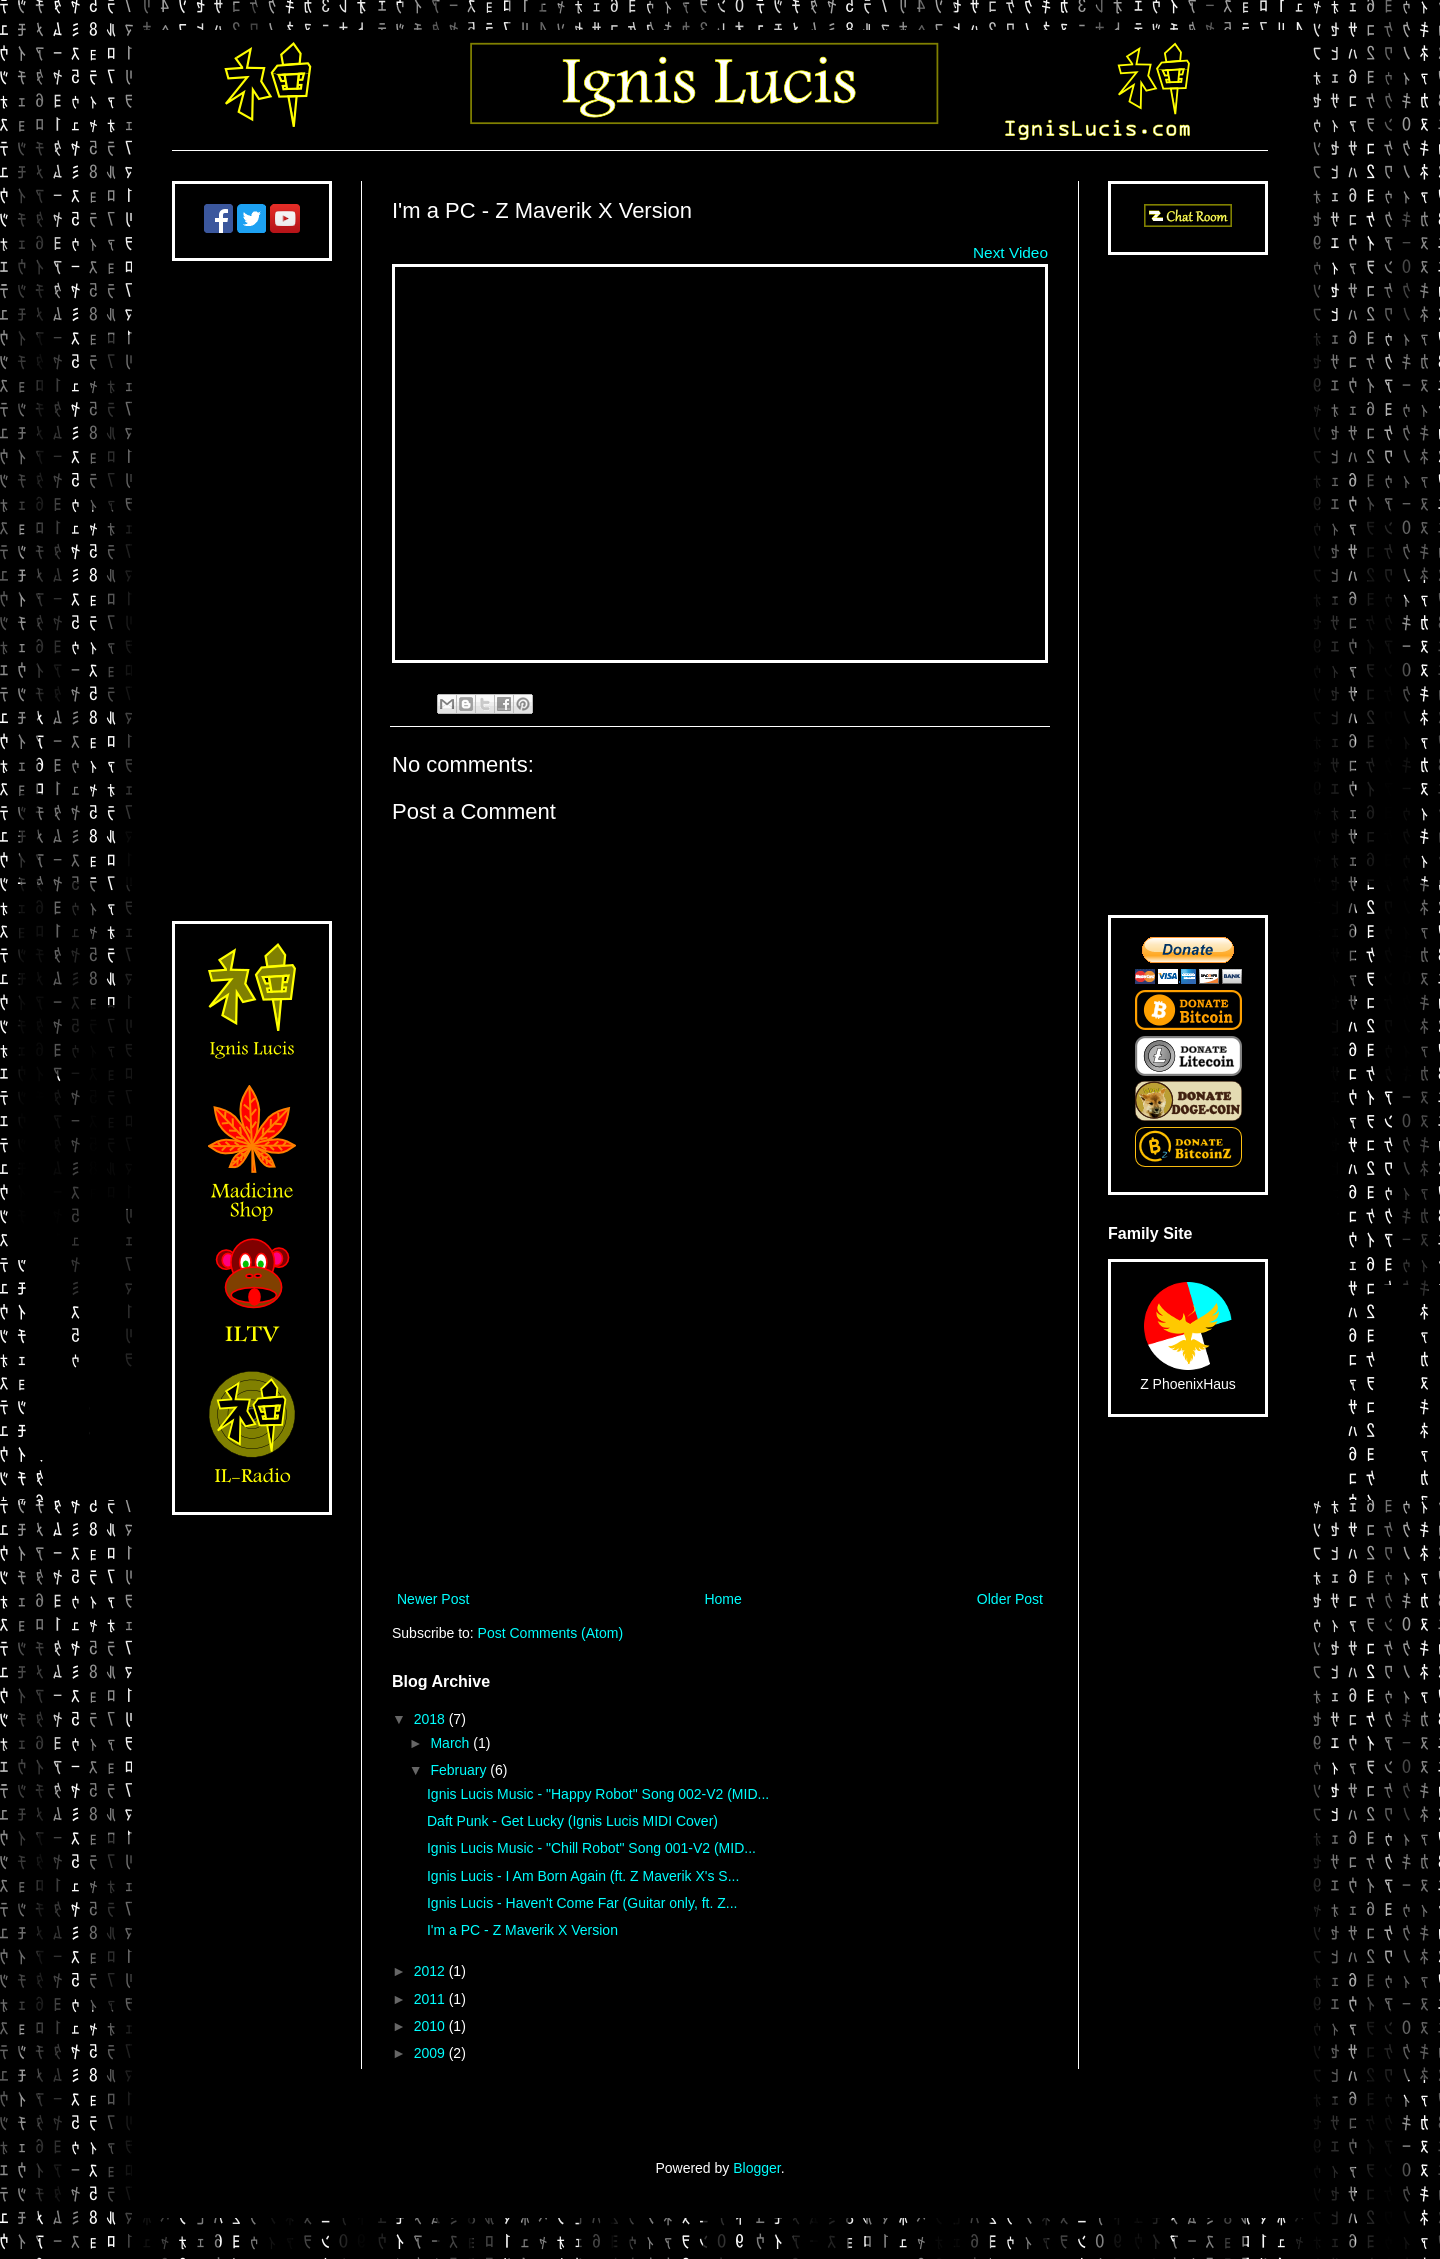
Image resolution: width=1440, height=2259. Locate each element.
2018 (431, 1719)
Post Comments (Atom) (550, 1633)
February (460, 1770)
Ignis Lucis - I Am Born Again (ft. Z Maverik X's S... (583, 1876)
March (451, 1743)
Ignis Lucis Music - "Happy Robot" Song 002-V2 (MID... (598, 1794)
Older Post (1010, 1599)
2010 (431, 2026)
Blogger (756, 2168)
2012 (431, 1971)
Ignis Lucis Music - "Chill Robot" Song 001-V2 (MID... (591, 1848)
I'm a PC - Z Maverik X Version (522, 1930)
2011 (431, 1999)
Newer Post (433, 1599)
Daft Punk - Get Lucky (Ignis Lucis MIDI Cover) (572, 1821)
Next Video (1010, 252)
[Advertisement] (720, 1422)
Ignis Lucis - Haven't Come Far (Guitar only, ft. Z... (582, 1903)
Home (722, 1599)
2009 (431, 2053)
